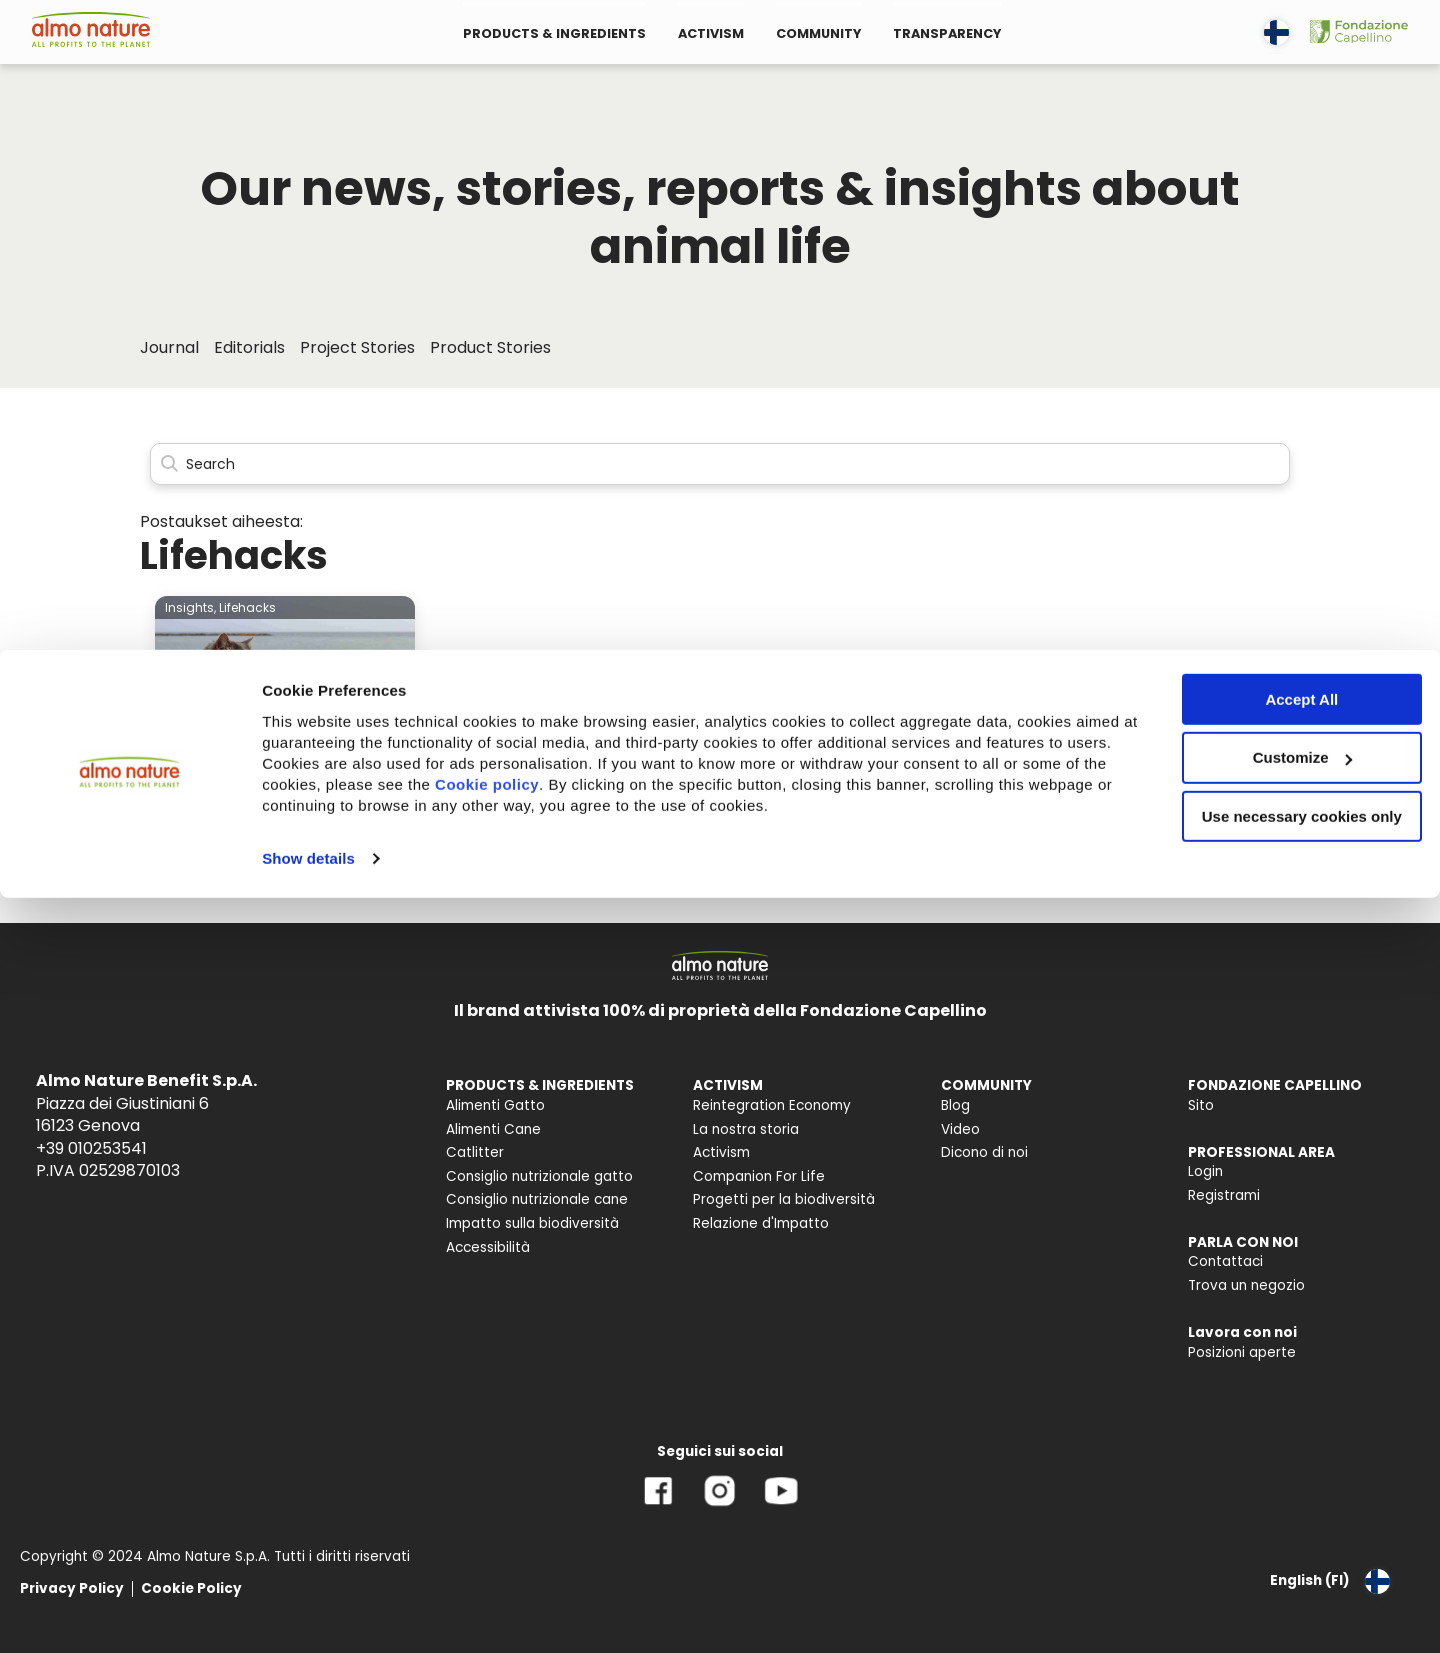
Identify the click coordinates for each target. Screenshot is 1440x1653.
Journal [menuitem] (169, 347)
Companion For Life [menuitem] (759, 1176)
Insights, (190, 607)
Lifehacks (247, 607)
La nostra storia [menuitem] (746, 1129)
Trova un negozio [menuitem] (1246, 1285)
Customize (1274, 108)
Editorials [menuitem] (249, 347)
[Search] (720, 464)
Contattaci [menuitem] (1225, 1261)
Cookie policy (616, 134)
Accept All (1273, 49)
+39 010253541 (91, 1148)
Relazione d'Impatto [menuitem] (761, 1223)
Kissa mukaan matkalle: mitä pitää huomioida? (277, 827)
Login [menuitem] (1205, 1171)
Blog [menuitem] (955, 1105)
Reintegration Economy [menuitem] (772, 1105)
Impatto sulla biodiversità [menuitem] (532, 1223)
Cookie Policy (191, 1588)
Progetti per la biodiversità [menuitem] (784, 1199)
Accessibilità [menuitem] (488, 1247)
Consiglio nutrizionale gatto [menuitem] (539, 1176)
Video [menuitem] (960, 1129)
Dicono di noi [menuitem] (984, 1152)
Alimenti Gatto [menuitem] (495, 1105)
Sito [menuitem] (1201, 1105)
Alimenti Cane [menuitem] (493, 1129)
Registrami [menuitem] (1224, 1195)
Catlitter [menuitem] (475, 1152)
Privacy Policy (72, 1588)
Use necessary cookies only (1273, 167)
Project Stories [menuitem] (357, 347)
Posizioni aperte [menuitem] (1242, 1352)
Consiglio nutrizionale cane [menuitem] (537, 1199)
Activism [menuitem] (721, 1152)
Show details (308, 208)
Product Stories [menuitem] (490, 347)
